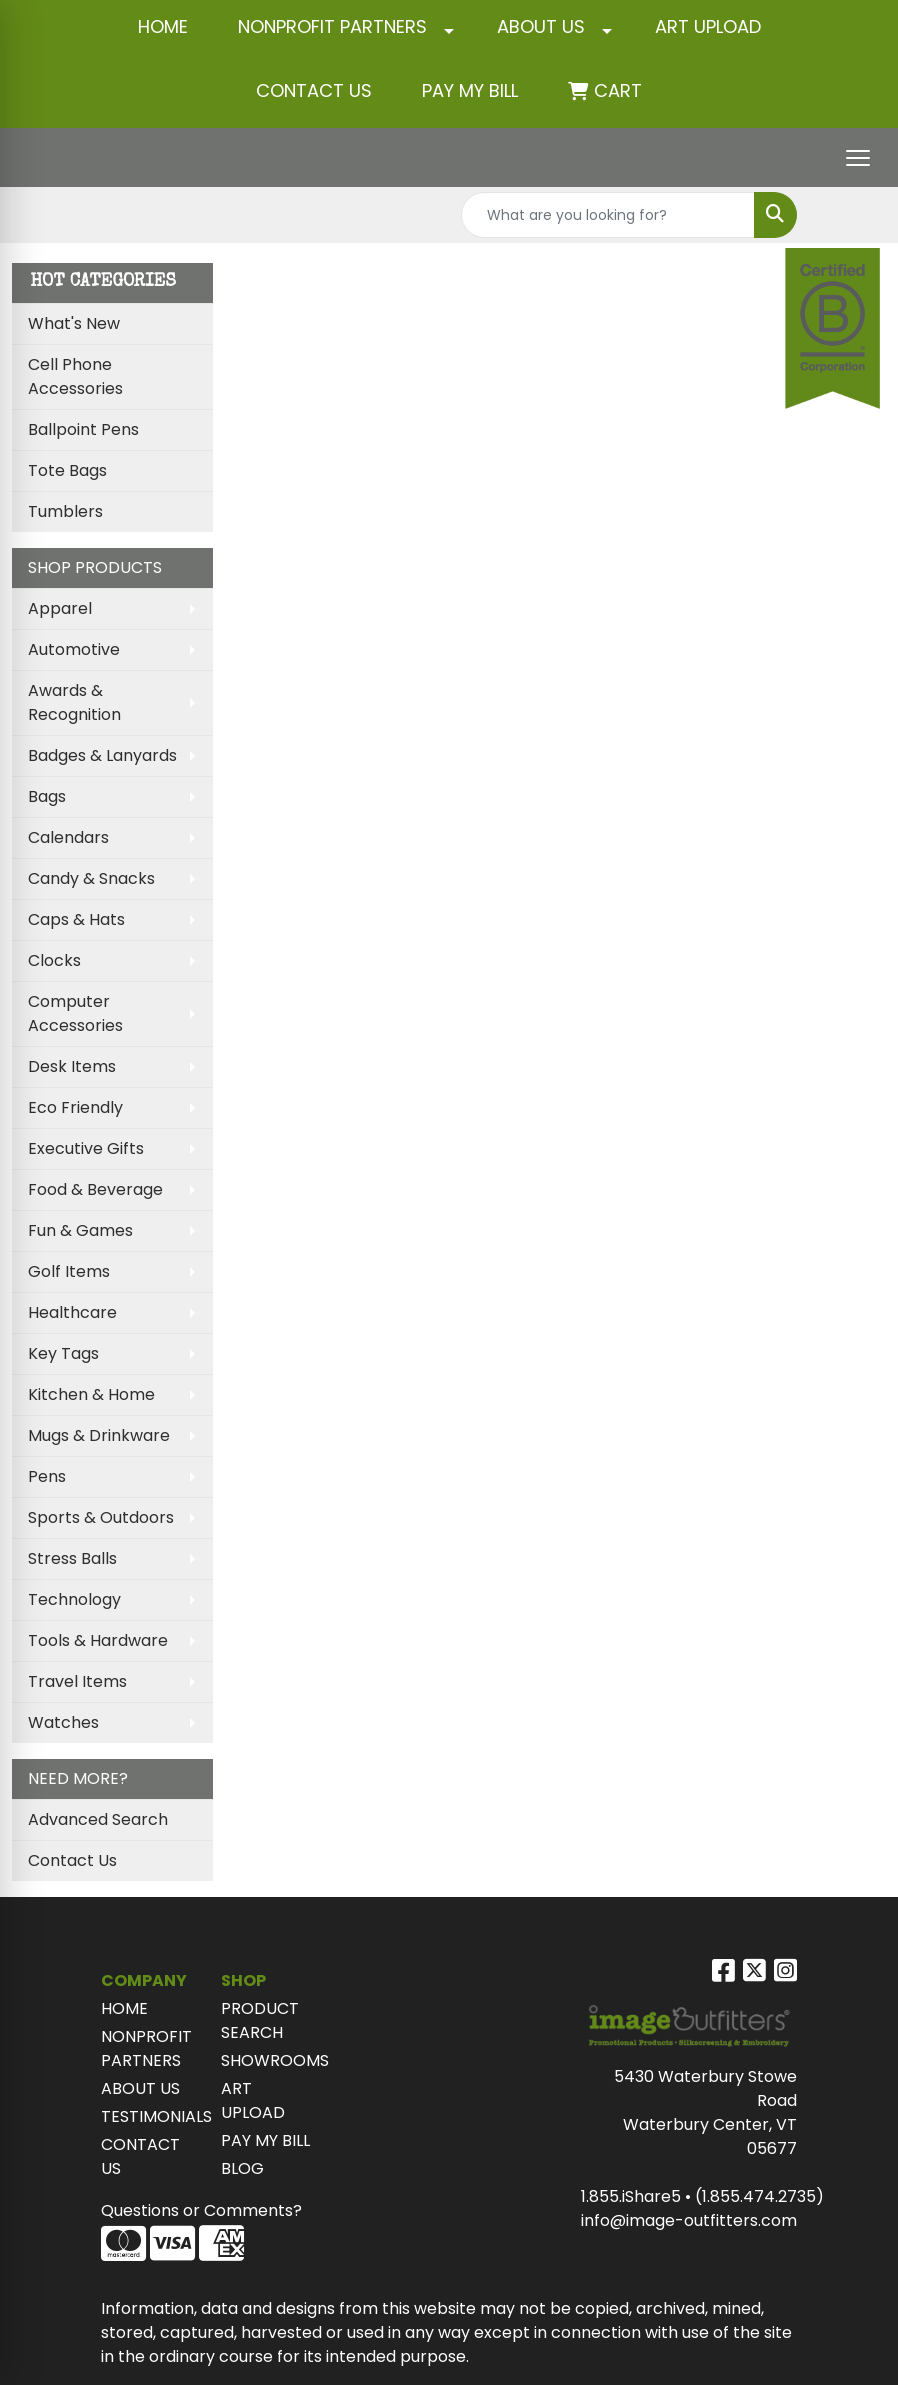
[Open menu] (858, 158)
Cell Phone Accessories (75, 376)
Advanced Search (98, 1819)
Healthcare (72, 1312)
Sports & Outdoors (101, 1517)
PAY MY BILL (265, 2140)
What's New (74, 323)
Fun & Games (80, 1230)
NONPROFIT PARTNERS (332, 26)
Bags (47, 796)
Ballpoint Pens (83, 429)
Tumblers (65, 511)
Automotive (74, 649)
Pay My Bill (470, 90)
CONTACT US (314, 90)
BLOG (242, 2168)
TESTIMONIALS (149, 2116)
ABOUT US (541, 26)
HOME (163, 26)
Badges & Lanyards (102, 755)
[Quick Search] (608, 215)
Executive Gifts (86, 1148)
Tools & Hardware (98, 1640)
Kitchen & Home (91, 1394)
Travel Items (77, 1681)
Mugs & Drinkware (99, 1435)
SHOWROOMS (269, 2060)
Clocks (54, 960)
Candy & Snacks (91, 878)
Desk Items (72, 1066)
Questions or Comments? (201, 2210)
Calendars (68, 837)
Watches (63, 1722)
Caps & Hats (76, 919)
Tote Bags (67, 470)
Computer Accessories (75, 1013)
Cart (618, 90)
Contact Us (72, 1860)
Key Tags (63, 1353)
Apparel (60, 608)
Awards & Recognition (74, 702)
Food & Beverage (95, 1189)
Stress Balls (72, 1558)
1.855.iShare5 (631, 2196)
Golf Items (69, 1271)
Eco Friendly (75, 1107)
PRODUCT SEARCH (260, 2020)
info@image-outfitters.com (689, 2220)
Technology (74, 1599)
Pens (47, 1476)
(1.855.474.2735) (759, 2196)
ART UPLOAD (708, 26)
